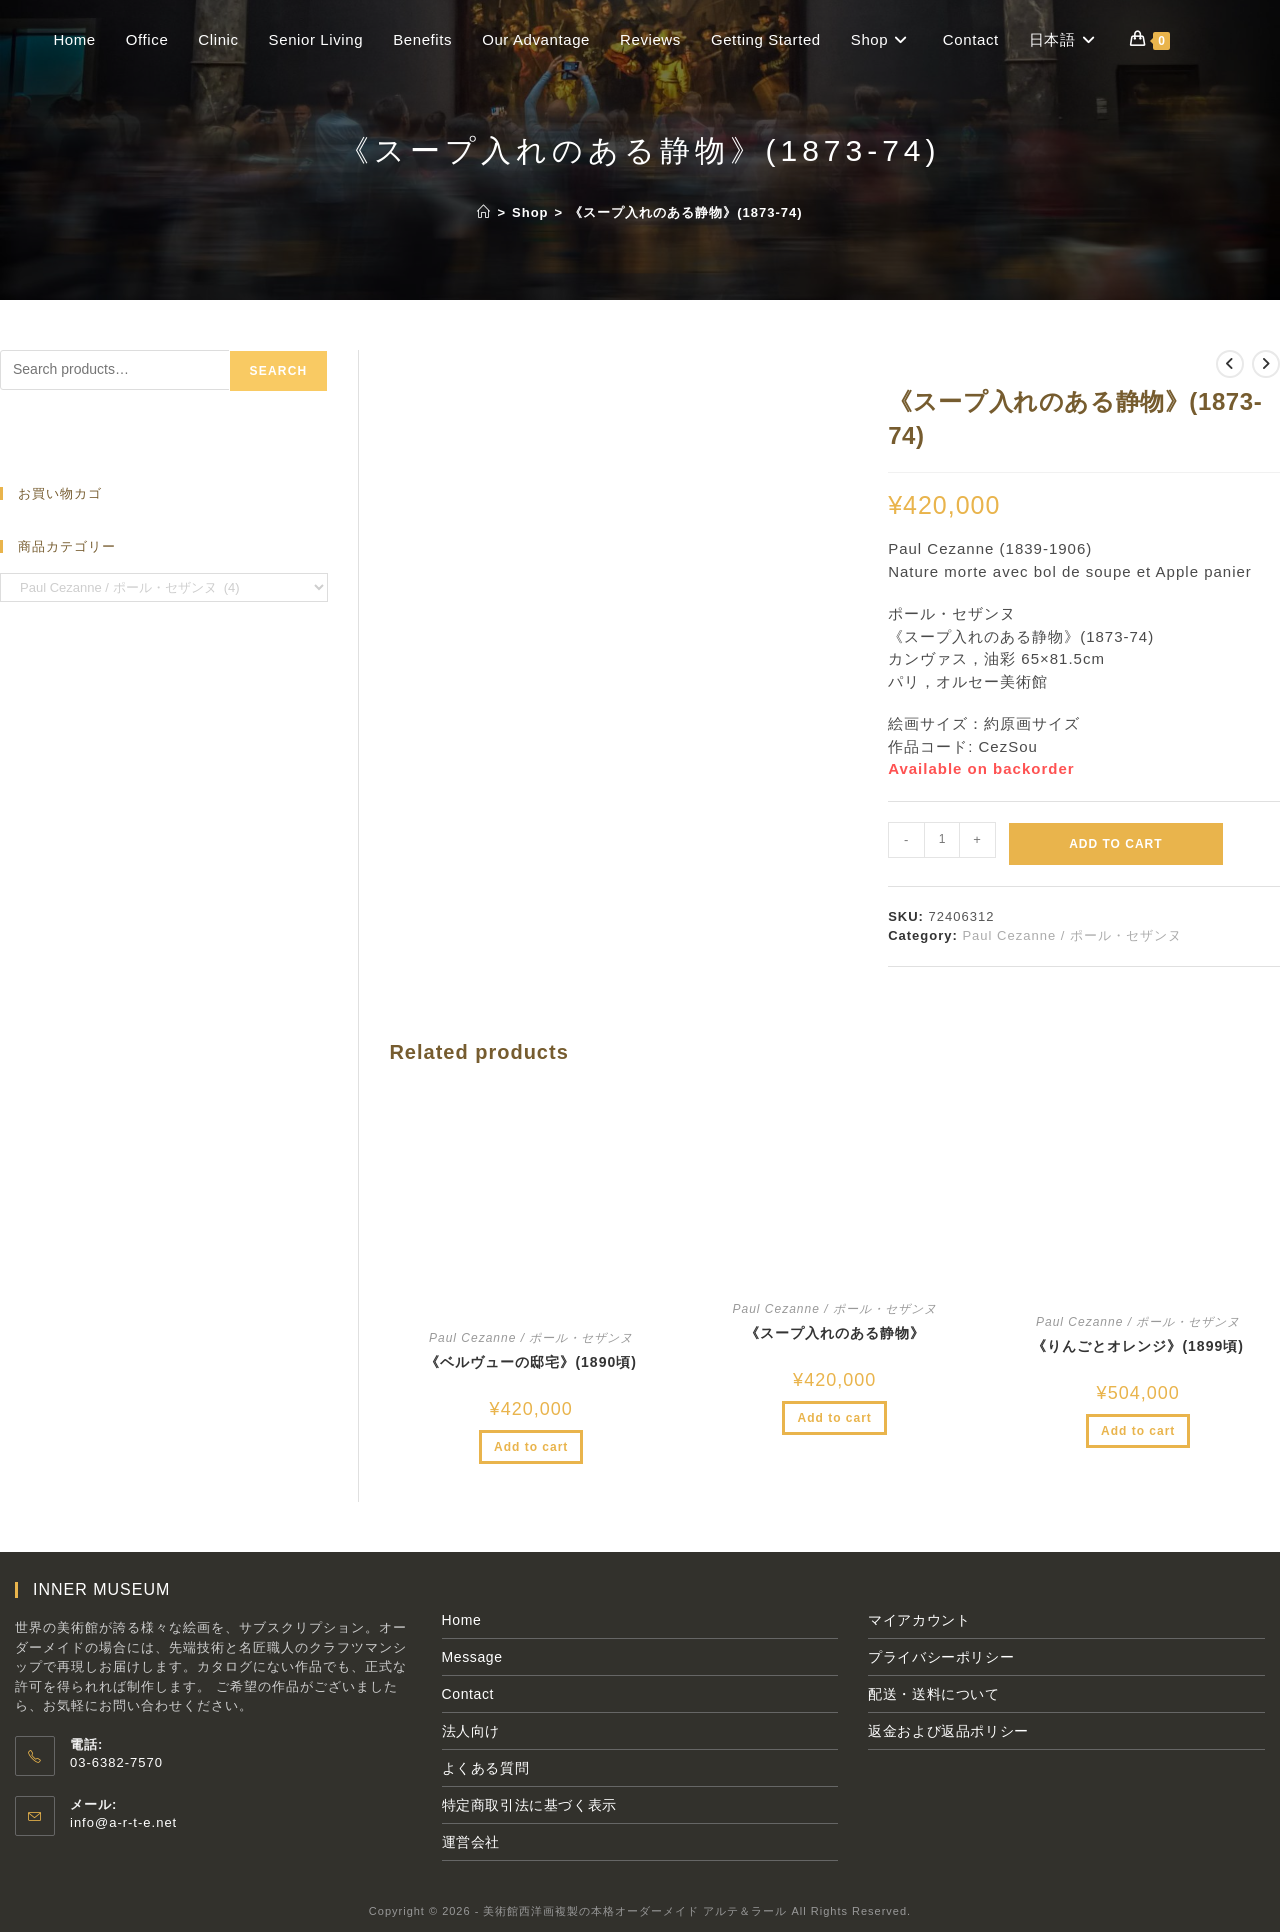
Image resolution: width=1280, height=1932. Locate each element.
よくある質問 (486, 1768)
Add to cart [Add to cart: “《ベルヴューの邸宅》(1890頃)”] (531, 1447)
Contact (468, 1694)
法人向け (471, 1731)
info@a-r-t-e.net (123, 1822)
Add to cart (1115, 844)
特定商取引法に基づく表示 (529, 1805)
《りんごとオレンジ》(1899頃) (1137, 1346)
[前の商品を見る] (1230, 364)
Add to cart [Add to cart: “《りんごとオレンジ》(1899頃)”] (1138, 1431)
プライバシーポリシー (941, 1657)
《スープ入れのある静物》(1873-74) (685, 212)
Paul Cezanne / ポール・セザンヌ (1072, 935)
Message (472, 1657)
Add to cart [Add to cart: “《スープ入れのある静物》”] (834, 1418)
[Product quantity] (942, 840)
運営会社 (471, 1842)
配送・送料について (933, 1694)
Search (279, 371)
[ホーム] (484, 212)
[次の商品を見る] (1266, 364)
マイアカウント (919, 1620)
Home (462, 1620)
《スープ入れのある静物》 (835, 1333)
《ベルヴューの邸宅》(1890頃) (530, 1362)
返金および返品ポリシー (948, 1731)
